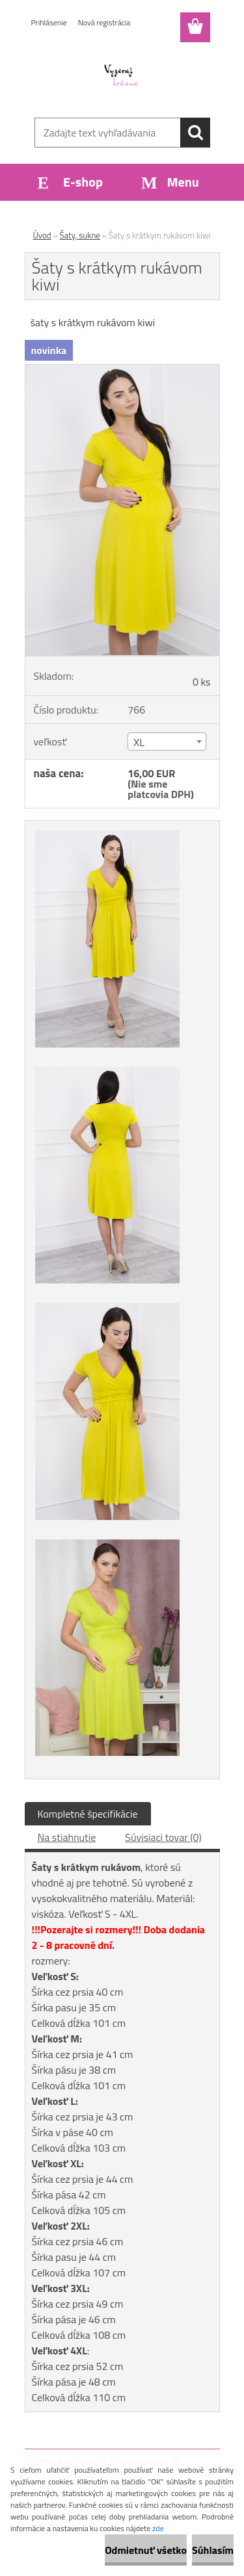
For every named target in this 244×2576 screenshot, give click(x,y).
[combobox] (167, 741)
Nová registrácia (104, 22)
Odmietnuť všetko (146, 2550)
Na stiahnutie (67, 1837)
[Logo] (122, 76)
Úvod (42, 235)
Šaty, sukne (80, 235)
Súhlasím (213, 2550)
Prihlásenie (49, 22)
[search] (195, 133)
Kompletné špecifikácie (88, 1814)
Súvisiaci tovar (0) (163, 1837)
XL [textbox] (138, 742)
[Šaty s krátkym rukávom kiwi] (122, 370)
